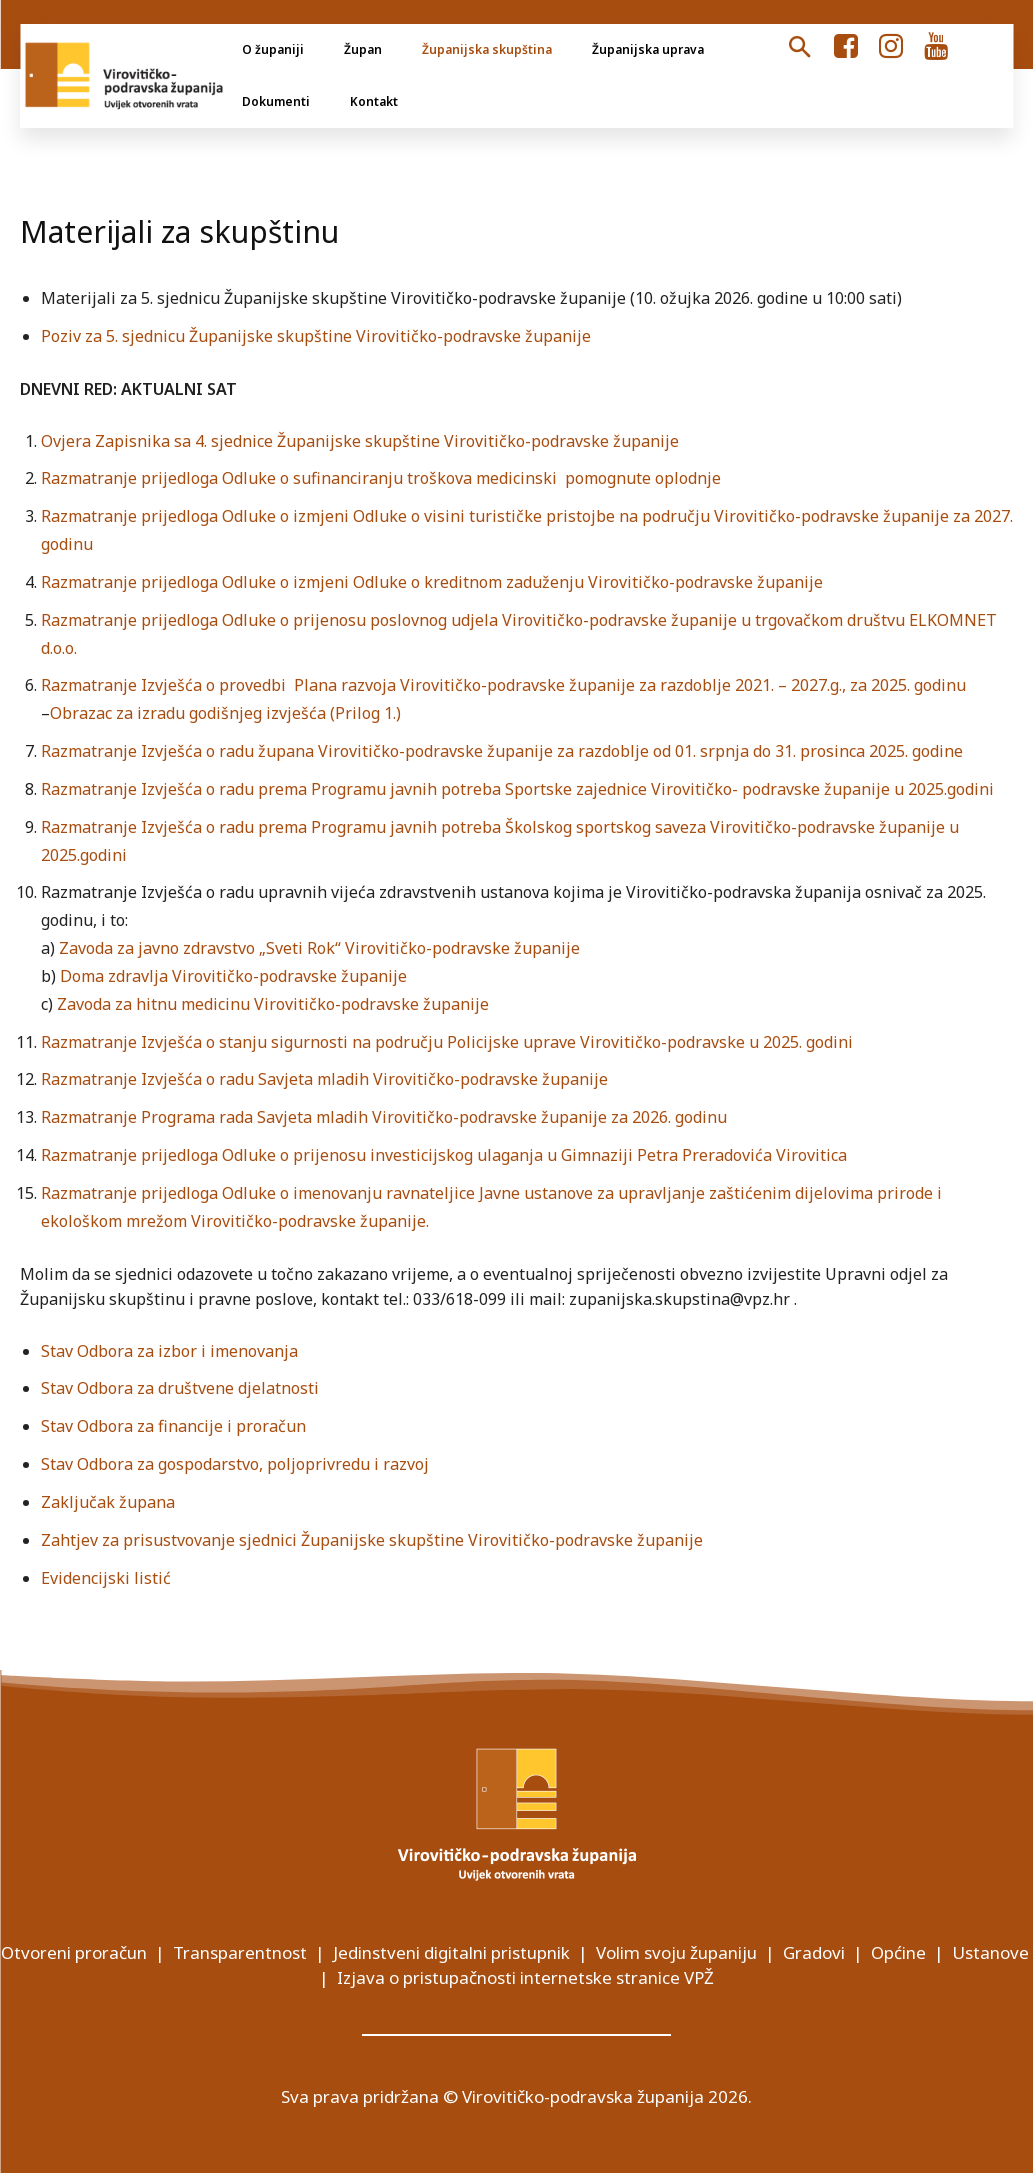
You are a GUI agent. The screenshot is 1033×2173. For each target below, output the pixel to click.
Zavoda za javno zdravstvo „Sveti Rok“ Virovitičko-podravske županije (319, 948)
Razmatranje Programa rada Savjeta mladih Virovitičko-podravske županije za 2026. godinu (384, 1117)
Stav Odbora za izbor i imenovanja (169, 1351)
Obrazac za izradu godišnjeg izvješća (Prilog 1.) (225, 713)
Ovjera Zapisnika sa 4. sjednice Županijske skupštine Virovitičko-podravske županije (360, 441)
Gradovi (814, 1952)
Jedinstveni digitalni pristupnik (451, 1952)
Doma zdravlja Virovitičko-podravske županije (233, 976)
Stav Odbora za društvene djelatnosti (180, 1388)
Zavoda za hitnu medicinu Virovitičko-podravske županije (273, 1004)
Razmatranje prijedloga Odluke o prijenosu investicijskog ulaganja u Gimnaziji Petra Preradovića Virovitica (444, 1155)
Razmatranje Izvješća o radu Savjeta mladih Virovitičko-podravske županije (324, 1079)
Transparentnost (240, 1952)
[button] (800, 48)
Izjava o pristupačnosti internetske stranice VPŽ (525, 1977)
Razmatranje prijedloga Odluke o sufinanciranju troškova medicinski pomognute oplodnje (381, 478)
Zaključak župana (108, 1502)
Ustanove (990, 1952)
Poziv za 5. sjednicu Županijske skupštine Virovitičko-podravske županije (316, 336)
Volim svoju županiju (676, 1952)
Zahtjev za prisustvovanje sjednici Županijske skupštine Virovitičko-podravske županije (372, 1540)
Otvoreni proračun (74, 1952)
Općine (898, 1952)
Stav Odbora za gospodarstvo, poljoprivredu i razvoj (235, 1464)
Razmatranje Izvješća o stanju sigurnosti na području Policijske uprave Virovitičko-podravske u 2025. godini (447, 1042)
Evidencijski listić (106, 1578)
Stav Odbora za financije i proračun (173, 1426)
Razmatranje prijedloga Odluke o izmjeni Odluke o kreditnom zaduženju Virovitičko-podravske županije (432, 582)
